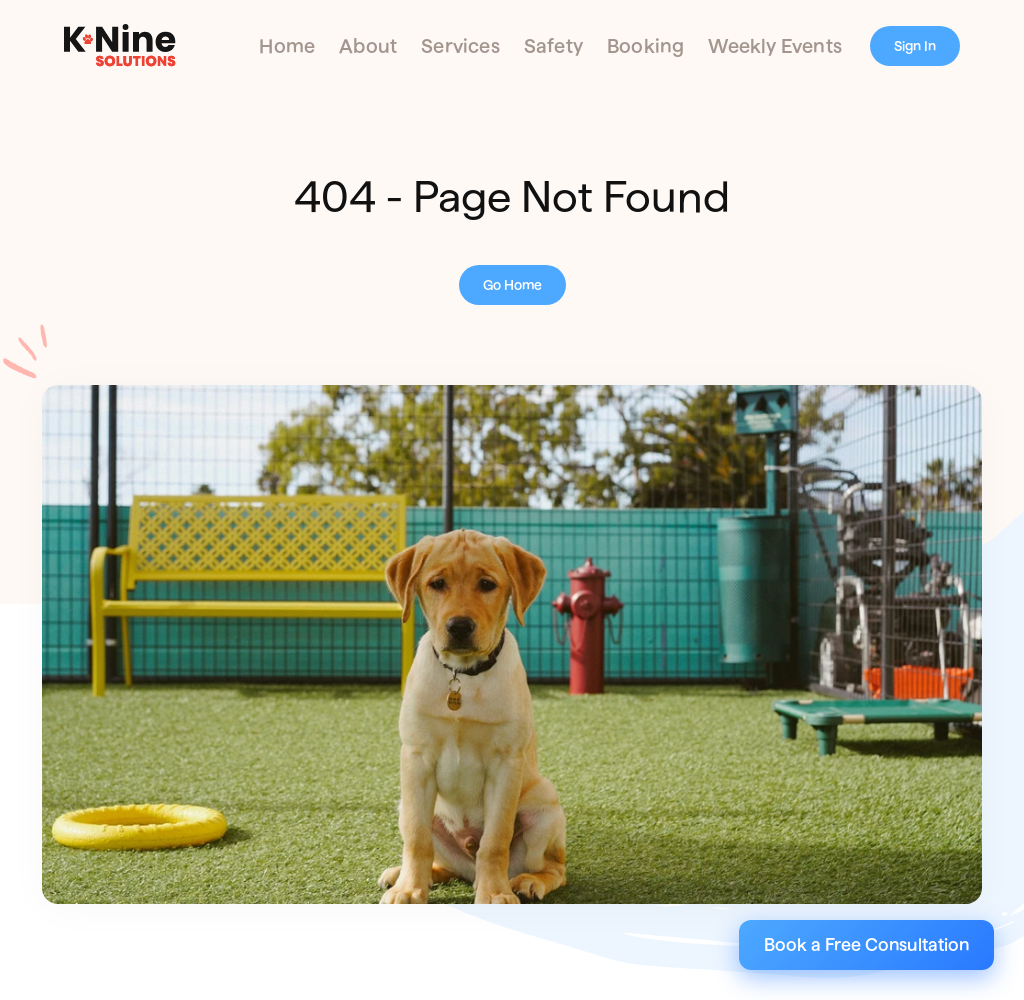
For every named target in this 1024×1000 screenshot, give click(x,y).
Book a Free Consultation (866, 944)
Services (460, 46)
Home (287, 46)
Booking (645, 46)
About (368, 46)
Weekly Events (775, 46)
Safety (553, 46)
